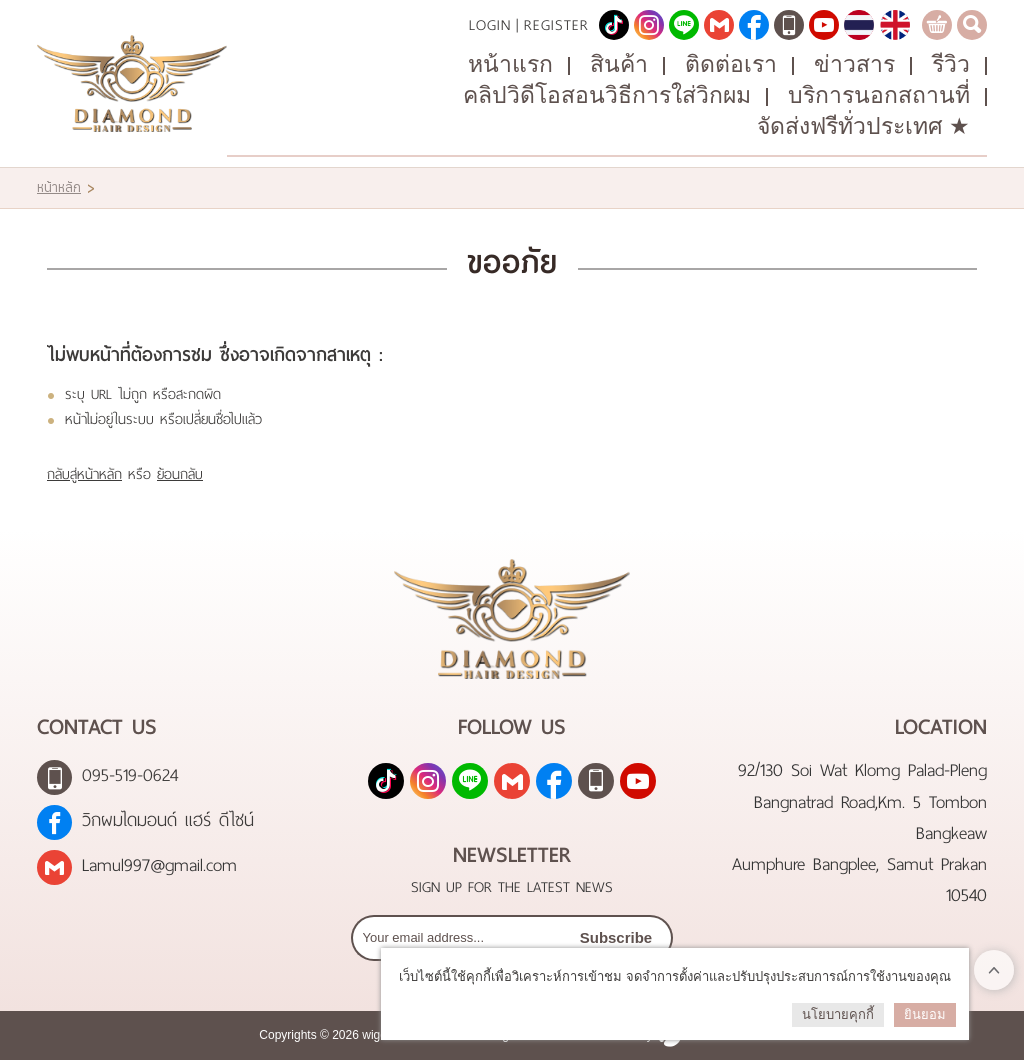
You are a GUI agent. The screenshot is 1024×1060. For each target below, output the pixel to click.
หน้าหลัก (59, 187)
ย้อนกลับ (180, 474)
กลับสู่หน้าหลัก (84, 474)
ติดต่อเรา (731, 64)
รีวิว (951, 64)
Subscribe (616, 937)
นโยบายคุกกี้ (838, 1014)
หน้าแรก (510, 64)
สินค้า (619, 64)
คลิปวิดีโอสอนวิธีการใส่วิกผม (607, 95)
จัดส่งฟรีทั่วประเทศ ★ (863, 126)
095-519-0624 (130, 775)
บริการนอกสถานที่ (879, 95)
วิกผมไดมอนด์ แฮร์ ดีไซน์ (168, 820)
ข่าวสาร (854, 64)
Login (490, 25)
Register (556, 25)
